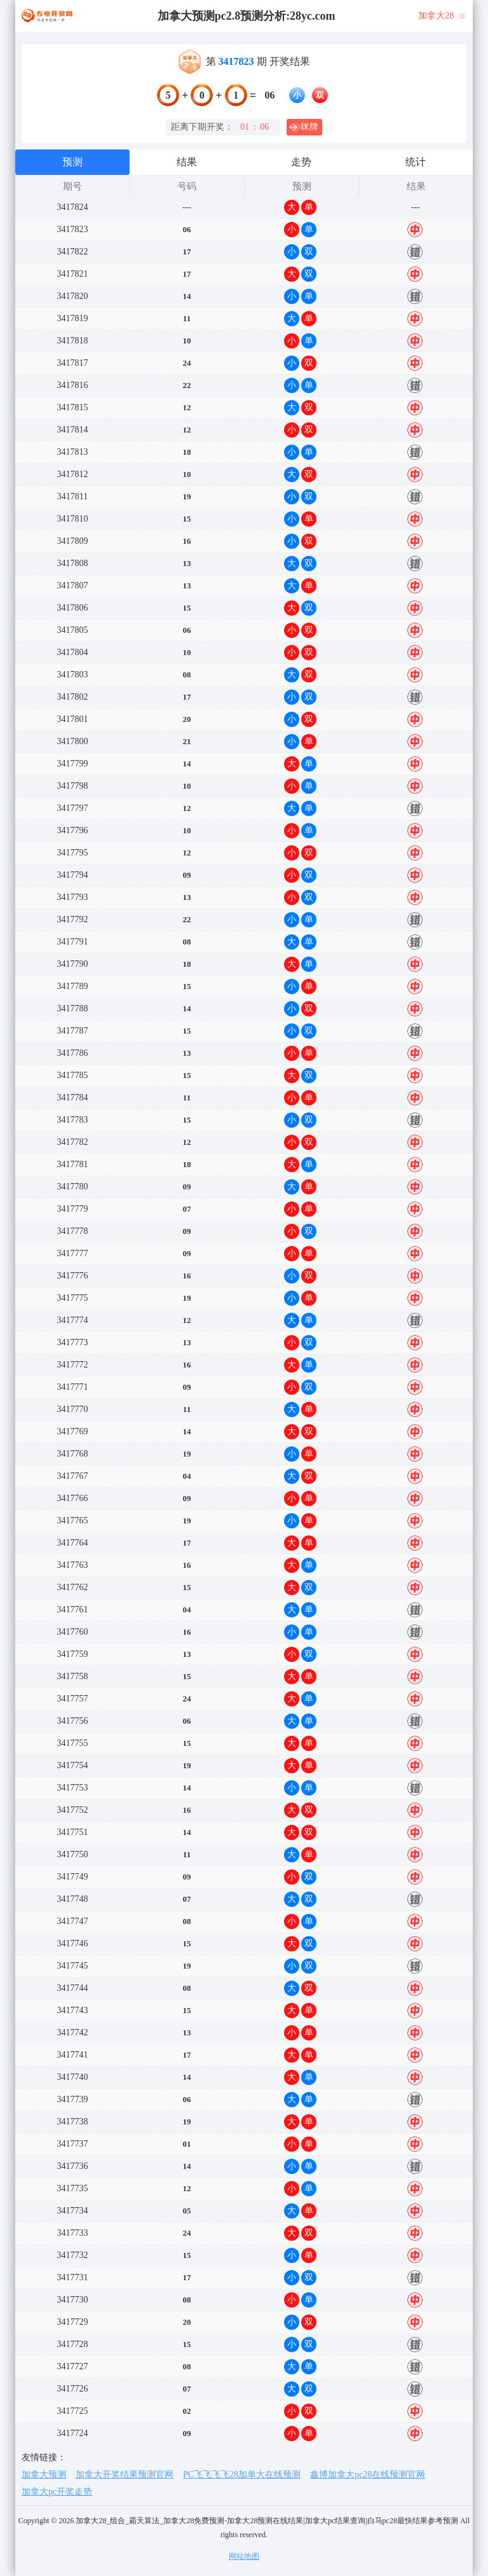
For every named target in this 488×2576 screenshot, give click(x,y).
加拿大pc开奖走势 (57, 2491)
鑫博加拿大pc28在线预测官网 (367, 2474)
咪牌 (303, 127)
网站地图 (244, 2556)
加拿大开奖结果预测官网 (124, 2474)
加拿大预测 (44, 2474)
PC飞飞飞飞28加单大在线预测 (242, 2474)
